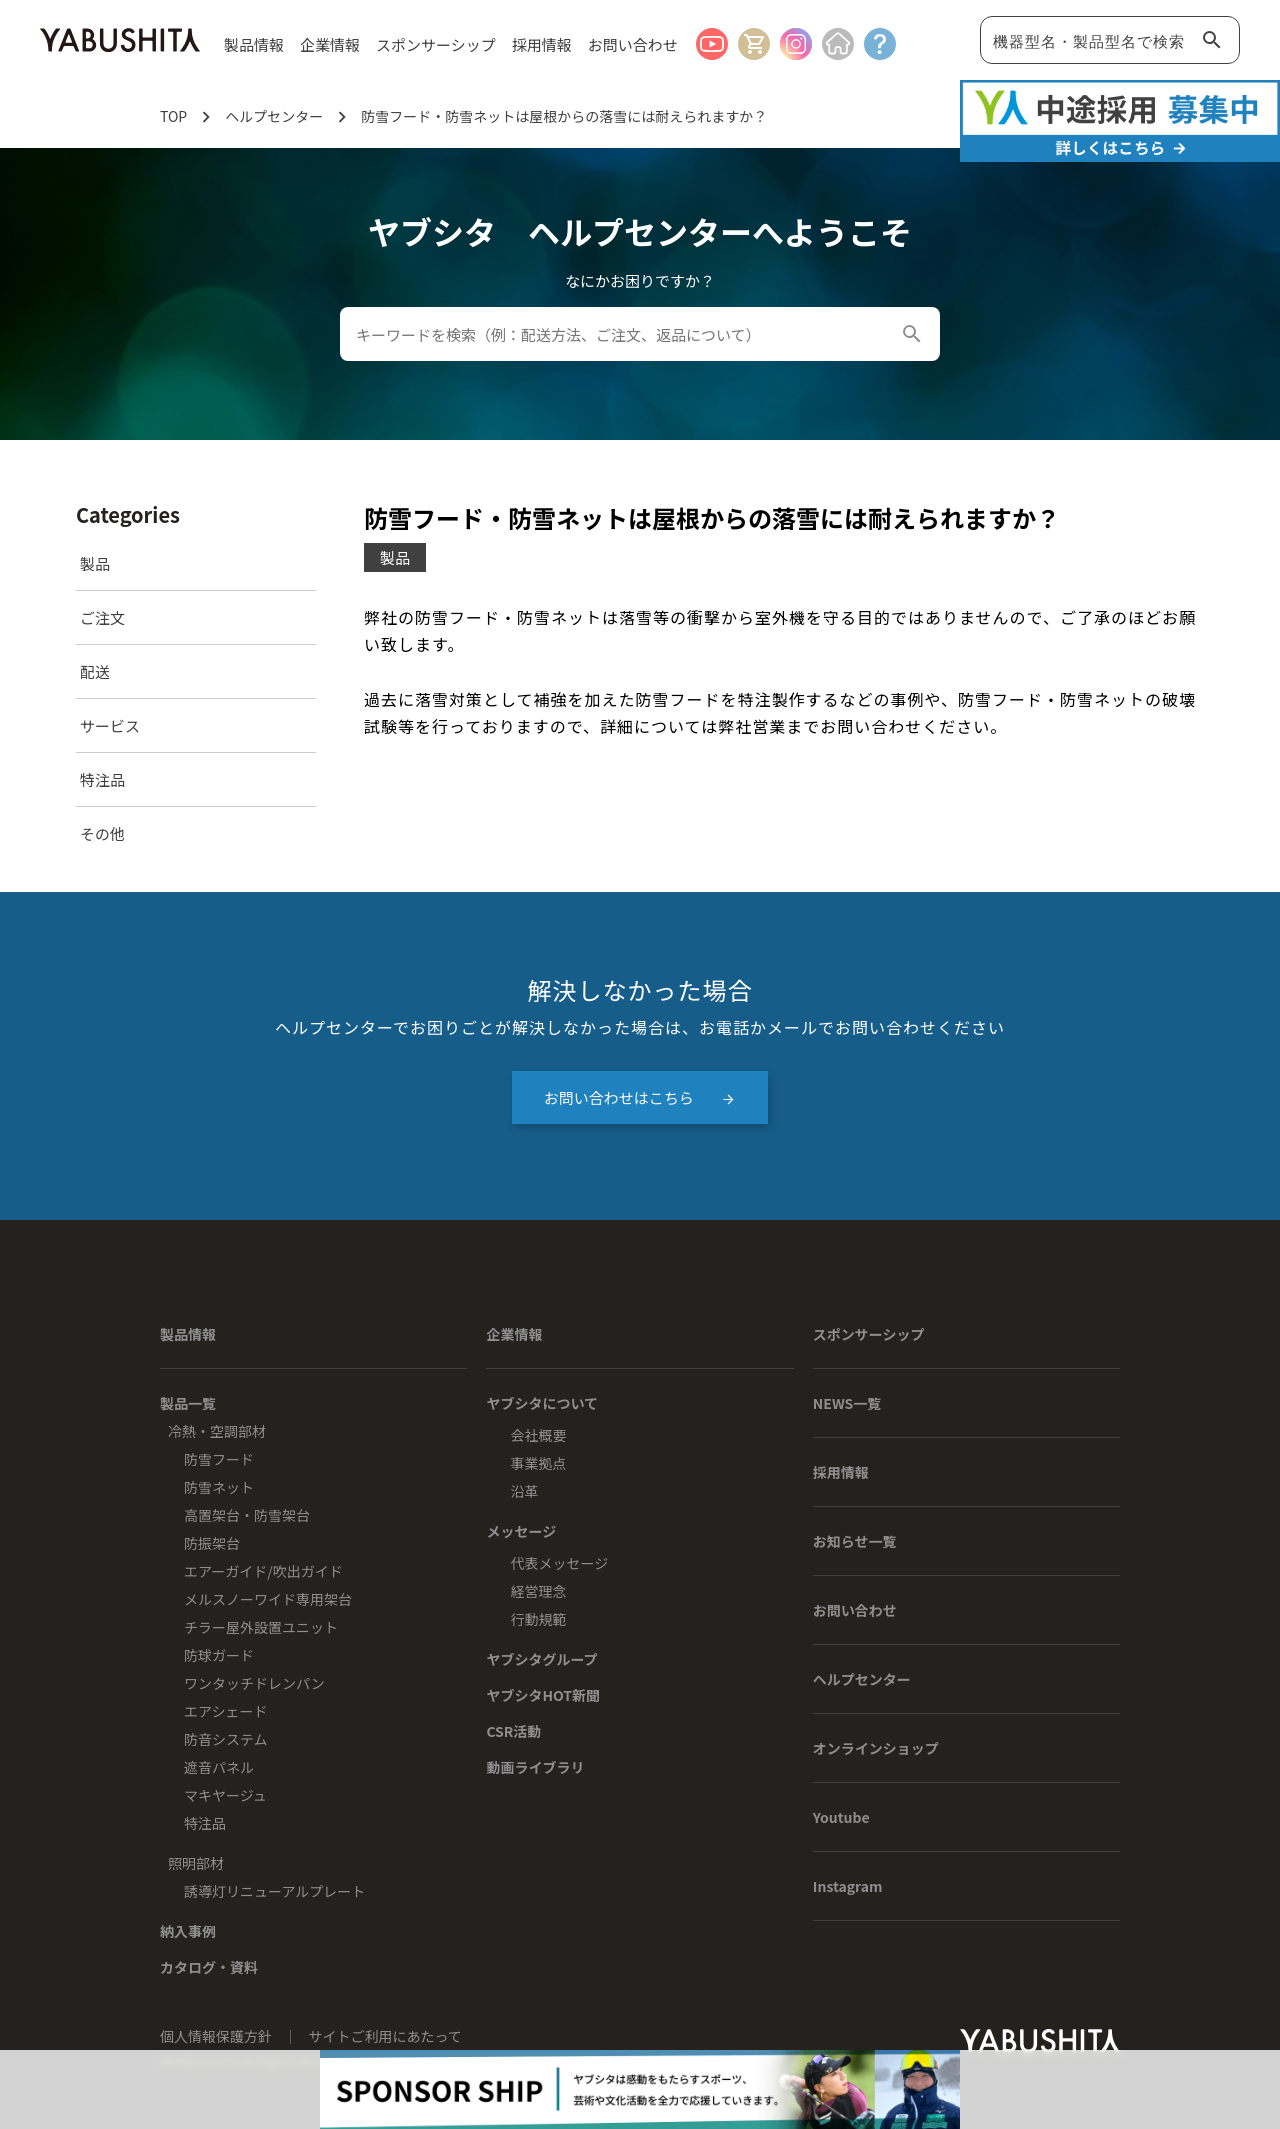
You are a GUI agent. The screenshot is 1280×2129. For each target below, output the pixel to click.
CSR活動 (513, 1731)
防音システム (226, 1739)
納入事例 (188, 1931)
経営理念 (538, 1591)
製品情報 (188, 1334)
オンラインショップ (876, 1748)
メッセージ (521, 1531)
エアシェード (225, 1711)
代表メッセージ (559, 1563)
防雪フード (219, 1459)
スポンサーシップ (436, 44)
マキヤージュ (225, 1795)
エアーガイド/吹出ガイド (263, 1571)
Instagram (848, 1886)
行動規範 (538, 1619)
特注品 (102, 779)
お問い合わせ (633, 44)
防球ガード (219, 1655)
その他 (102, 833)
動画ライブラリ (535, 1767)
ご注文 (102, 617)
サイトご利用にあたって (385, 2036)
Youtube (841, 1817)
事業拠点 (538, 1463)
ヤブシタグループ (541, 1659)
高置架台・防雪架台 (247, 1515)
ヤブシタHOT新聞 (543, 1695)
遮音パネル (219, 1767)
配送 (95, 671)
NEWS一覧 (847, 1403)
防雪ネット (219, 1487)
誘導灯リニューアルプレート (274, 1891)
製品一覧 (188, 1403)
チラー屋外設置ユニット (261, 1627)
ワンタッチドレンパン (254, 1683)
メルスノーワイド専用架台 (268, 1599)
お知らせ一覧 (855, 1541)
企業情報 (514, 1334)
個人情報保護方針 (217, 2036)
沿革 (524, 1491)
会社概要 (538, 1435)
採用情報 (542, 44)
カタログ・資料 (209, 1967)
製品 (95, 563)
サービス (110, 725)
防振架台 (212, 1543)
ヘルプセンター (862, 1679)
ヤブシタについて (542, 1403)
